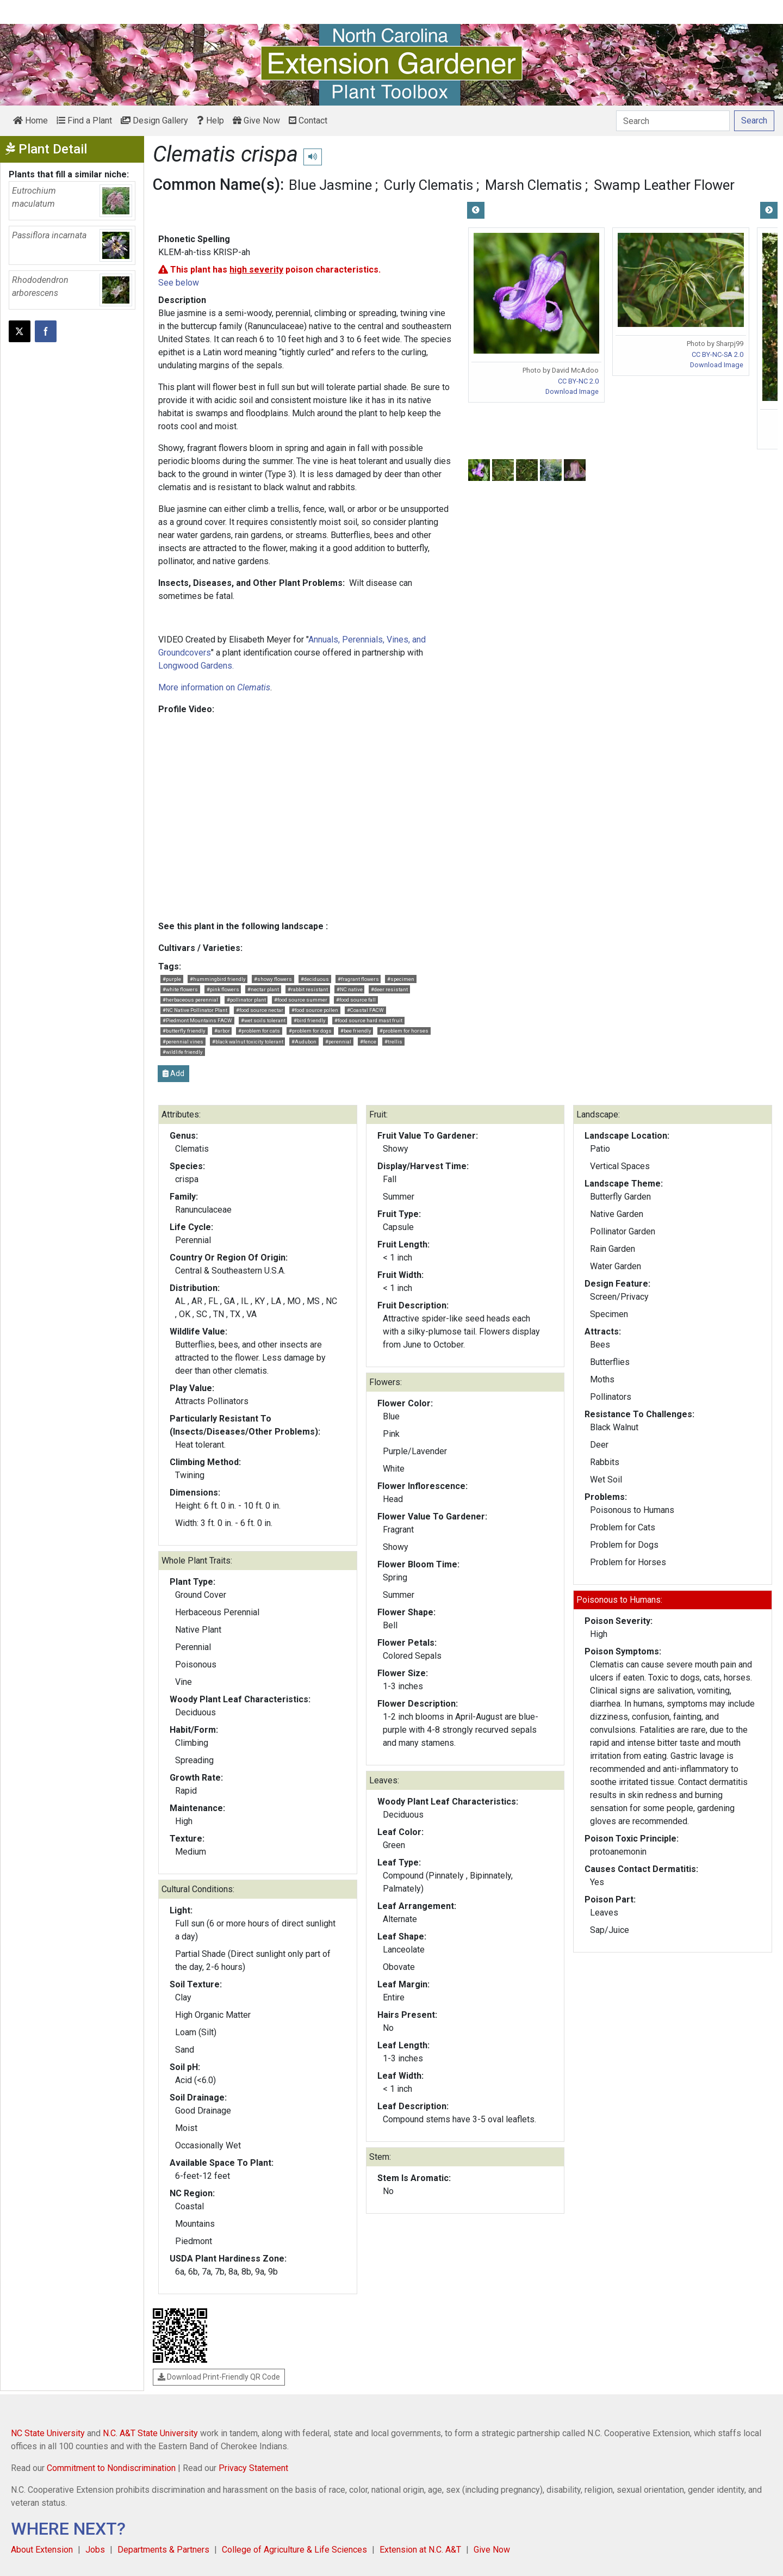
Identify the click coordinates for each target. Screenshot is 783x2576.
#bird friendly (310, 1020)
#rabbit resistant (308, 989)
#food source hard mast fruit (368, 1020)
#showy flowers (273, 979)
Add (173, 1073)
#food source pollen (314, 1010)
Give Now (256, 120)
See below (178, 282)
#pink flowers (223, 989)
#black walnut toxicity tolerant (247, 1042)
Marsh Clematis (533, 185)
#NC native (350, 989)
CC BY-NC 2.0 (578, 381)
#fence (368, 1042)
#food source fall (356, 1000)
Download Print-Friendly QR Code (219, 2377)
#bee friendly (355, 1031)
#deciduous (315, 979)
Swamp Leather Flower (664, 185)
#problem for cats (259, 1031)
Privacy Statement (253, 2468)
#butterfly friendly (184, 1031)
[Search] (673, 120)
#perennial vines (183, 1042)
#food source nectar (259, 1010)
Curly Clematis (428, 185)
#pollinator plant (246, 1000)
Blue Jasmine (330, 185)
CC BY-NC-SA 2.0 (717, 354)
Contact (308, 120)
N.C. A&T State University (150, 2433)
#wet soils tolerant (263, 1020)
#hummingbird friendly (218, 979)
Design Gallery (154, 120)
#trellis (393, 1042)
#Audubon (303, 1042)
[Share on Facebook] (46, 331)
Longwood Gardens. (196, 665)
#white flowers (180, 989)
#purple (172, 979)
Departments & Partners (163, 2549)
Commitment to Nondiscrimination (111, 2468)
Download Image (572, 391)
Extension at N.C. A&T (420, 2549)
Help (210, 120)
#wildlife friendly (183, 1052)
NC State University (48, 2433)
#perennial (338, 1042)
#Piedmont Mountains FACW (197, 1020)
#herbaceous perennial (190, 1000)
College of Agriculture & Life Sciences (294, 2549)
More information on (214, 687)
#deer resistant (389, 989)
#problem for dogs (310, 1031)
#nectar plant (263, 989)
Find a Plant (84, 120)
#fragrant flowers (358, 979)
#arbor (222, 1031)
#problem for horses (404, 1031)
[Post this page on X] (19, 331)
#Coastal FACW (365, 1010)
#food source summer (300, 1000)
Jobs (95, 2549)
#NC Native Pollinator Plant (195, 1010)
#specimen (400, 979)
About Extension (42, 2549)
